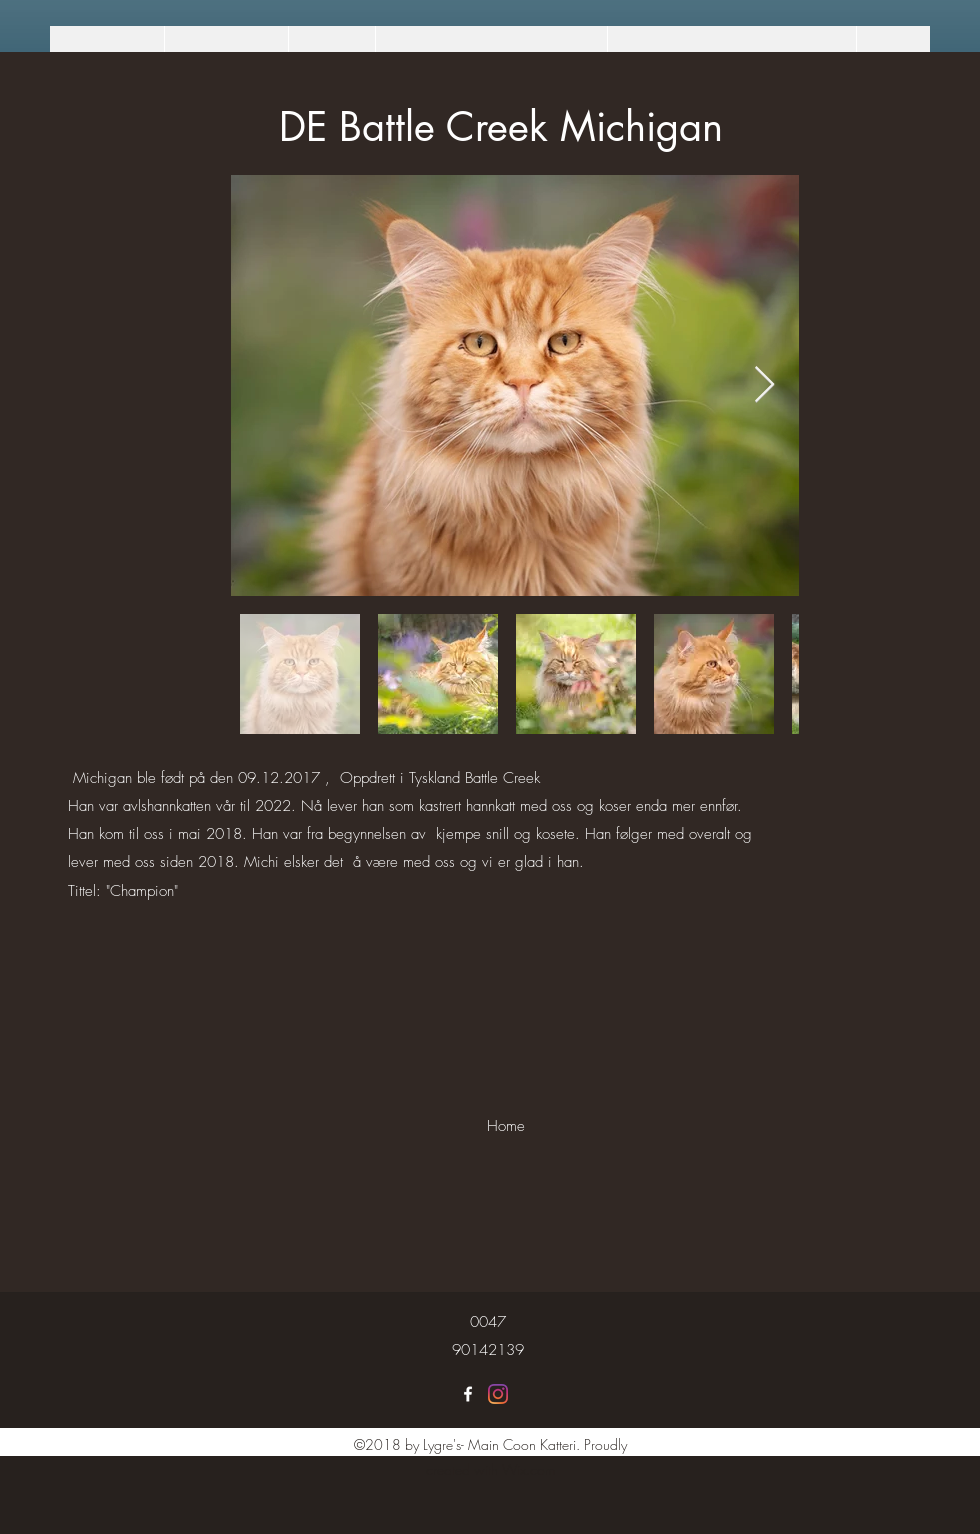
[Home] (505, 1126)
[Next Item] (764, 385)
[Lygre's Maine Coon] (468, 1394)
